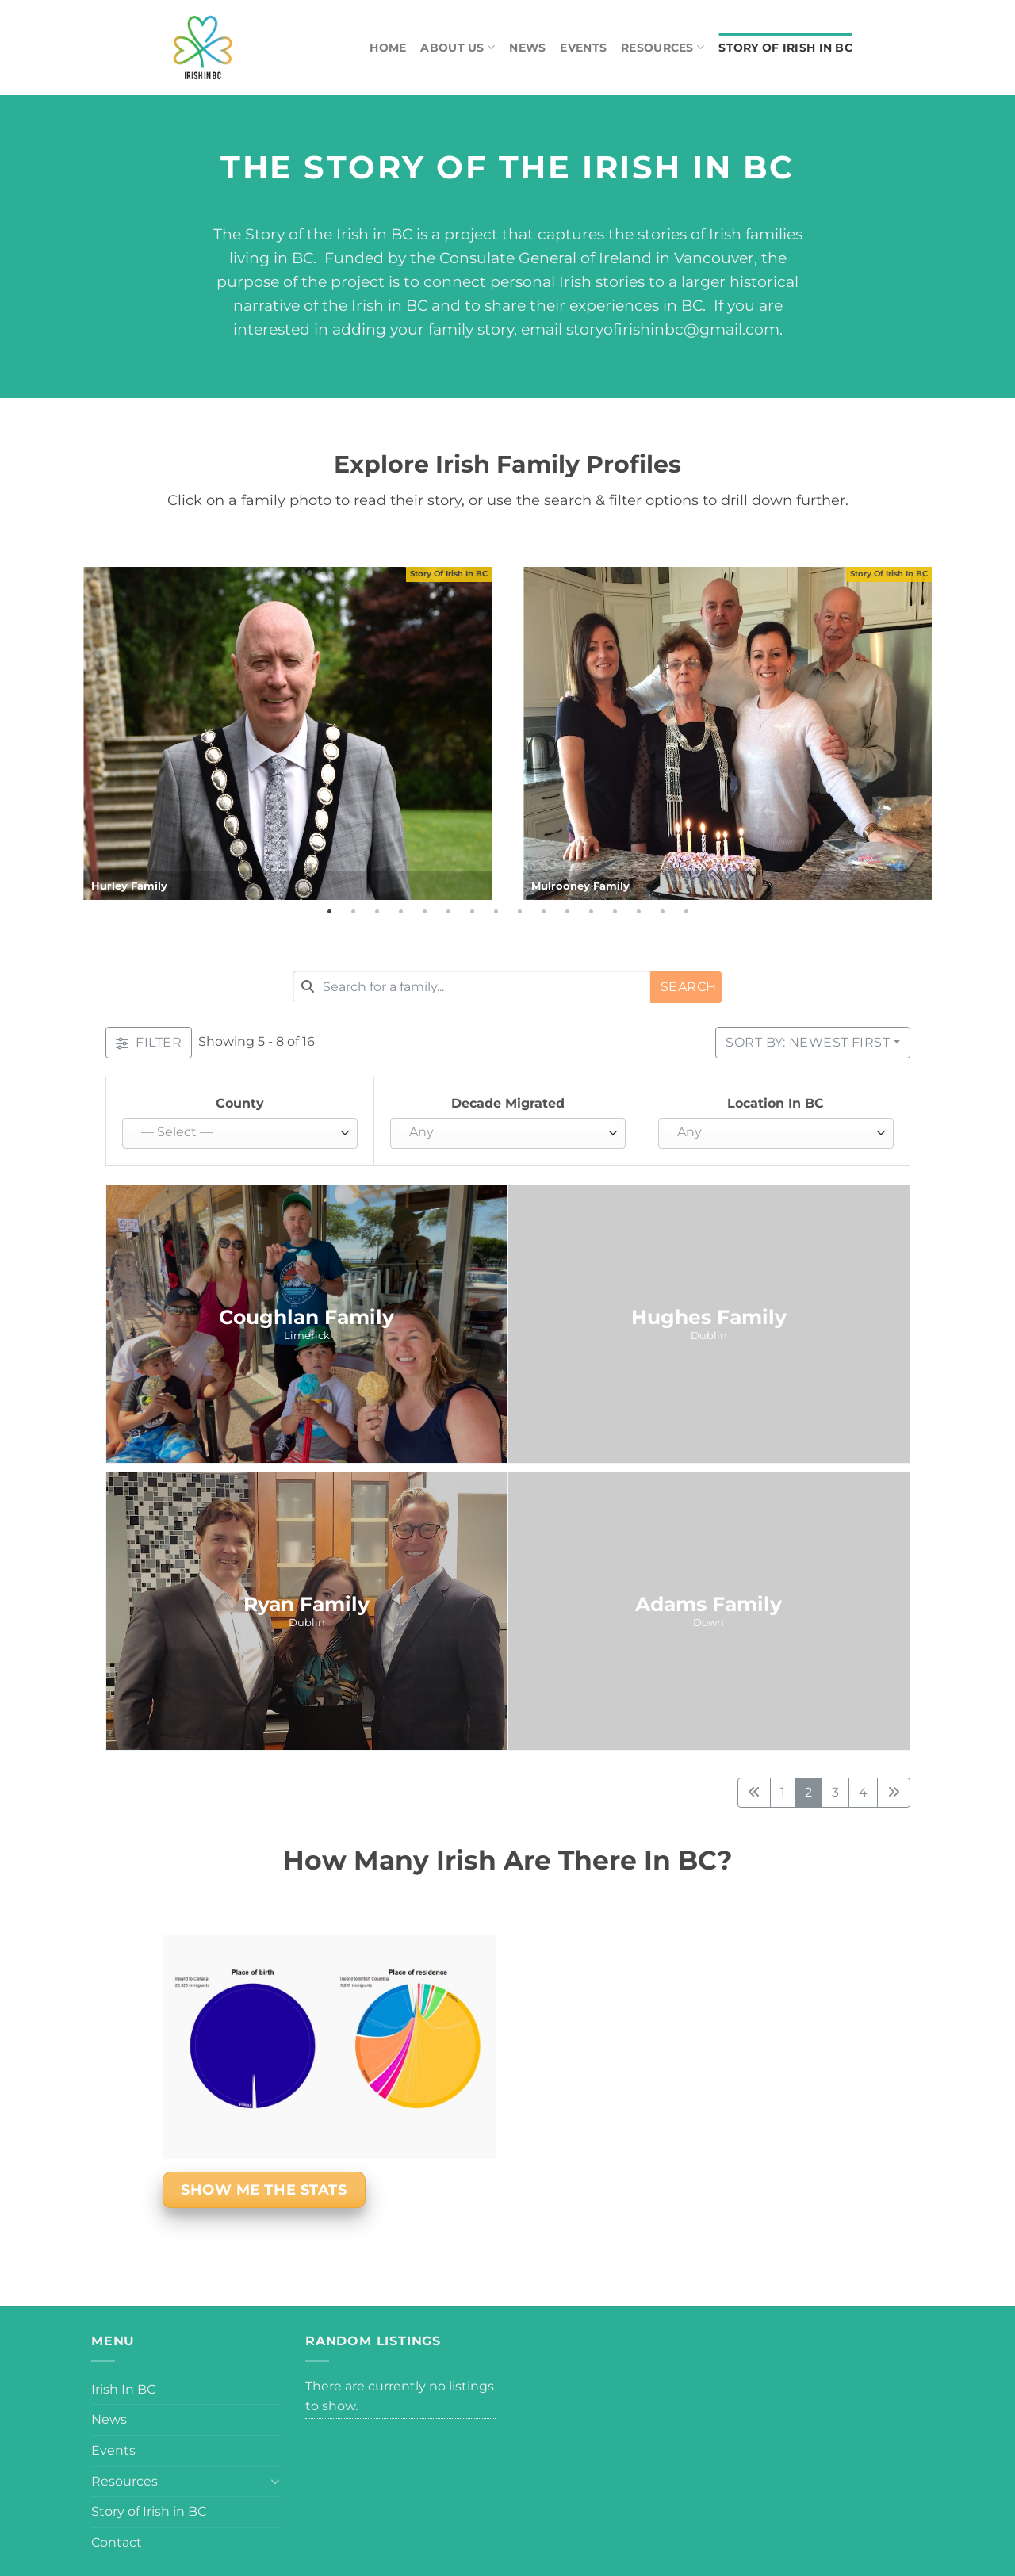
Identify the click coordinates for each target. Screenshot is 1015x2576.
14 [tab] (638, 912)
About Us (457, 47)
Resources (662, 47)
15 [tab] (662, 912)
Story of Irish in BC (785, 47)
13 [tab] (614, 912)
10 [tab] (543, 912)
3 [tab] (377, 912)
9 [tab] (519, 912)
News (527, 47)
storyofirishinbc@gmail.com (672, 329)
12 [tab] (591, 912)
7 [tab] (472, 912)
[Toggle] (275, 2480)
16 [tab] (686, 912)
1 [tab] (329, 912)
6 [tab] (448, 912)
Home (388, 47)
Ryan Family (306, 1604)
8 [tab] (496, 912)
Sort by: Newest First (808, 1042)
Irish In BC (123, 2389)
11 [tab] (567, 912)
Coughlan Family (306, 1317)
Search (689, 986)
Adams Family (708, 1604)
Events (583, 47)
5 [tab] (424, 912)
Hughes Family (709, 1317)
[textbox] (235, 1133)
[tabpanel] (287, 733)
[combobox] (471, 986)
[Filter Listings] (149, 1042)
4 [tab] (400, 912)
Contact (116, 2542)
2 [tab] (353, 912)
